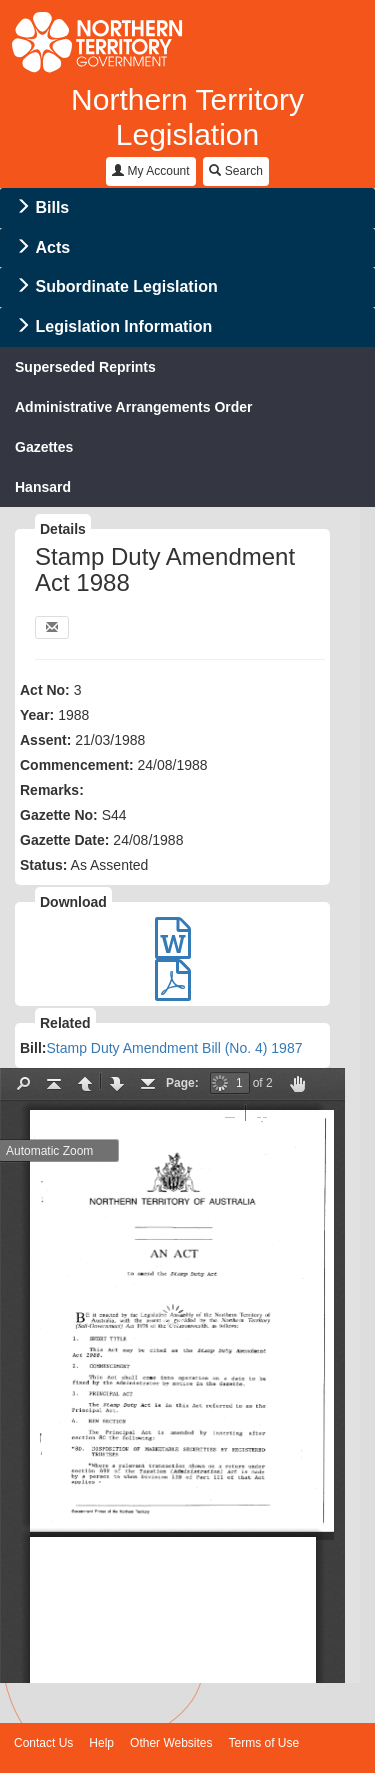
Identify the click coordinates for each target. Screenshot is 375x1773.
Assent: (45, 740)
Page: (182, 1083)
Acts (52, 247)
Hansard (43, 487)
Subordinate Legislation (126, 286)
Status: (43, 865)
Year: (37, 715)
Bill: (33, 1048)
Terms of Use (264, 1743)
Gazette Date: (64, 840)
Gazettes (44, 447)
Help (101, 1743)
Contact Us (43, 1743)
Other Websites (171, 1743)
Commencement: (77, 765)
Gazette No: (59, 815)
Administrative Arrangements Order (134, 407)
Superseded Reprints (85, 367)
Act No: (45, 690)
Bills (52, 207)
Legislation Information (123, 326)
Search (235, 171)
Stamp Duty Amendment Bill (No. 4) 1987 (174, 1048)
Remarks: (52, 790)
